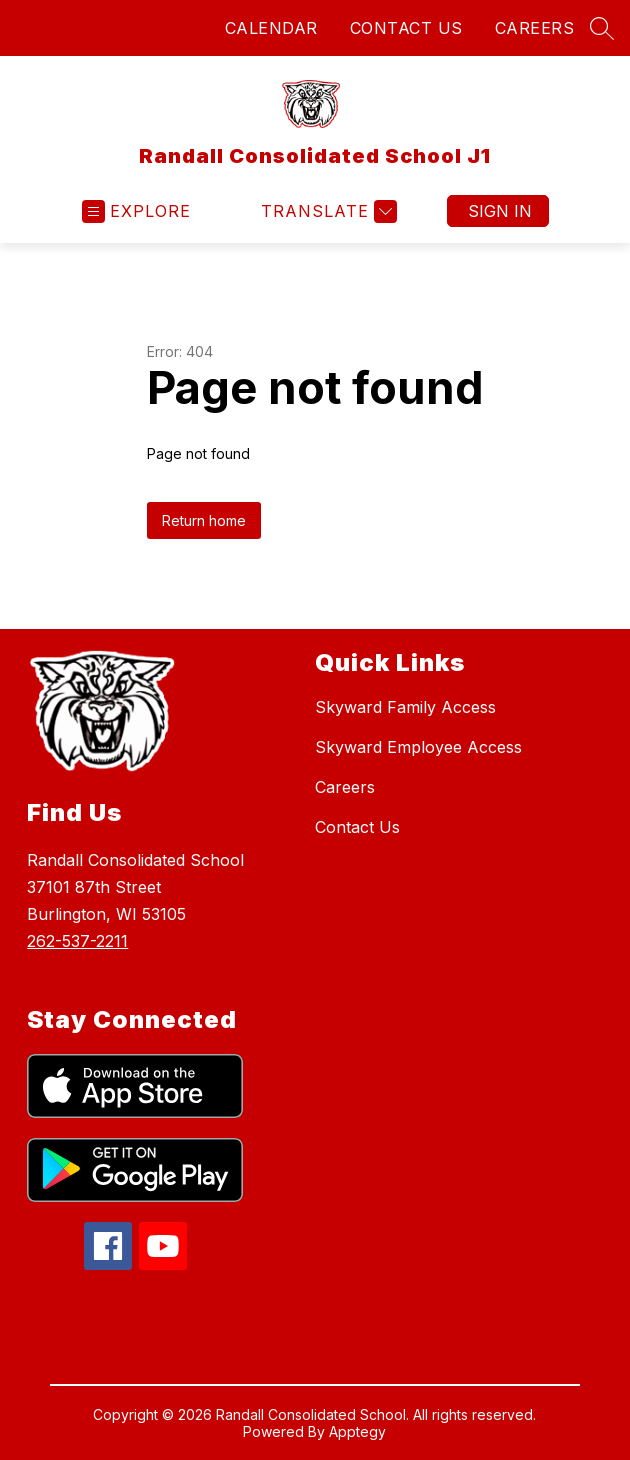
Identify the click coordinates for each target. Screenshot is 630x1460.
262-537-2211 (77, 941)
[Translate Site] (326, 211)
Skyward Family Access (405, 707)
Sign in (500, 211)
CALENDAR (271, 28)
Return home (204, 520)
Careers (345, 787)
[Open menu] (136, 211)
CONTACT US (406, 28)
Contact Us (357, 827)
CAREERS (535, 28)
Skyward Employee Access (418, 747)
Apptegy (357, 1431)
